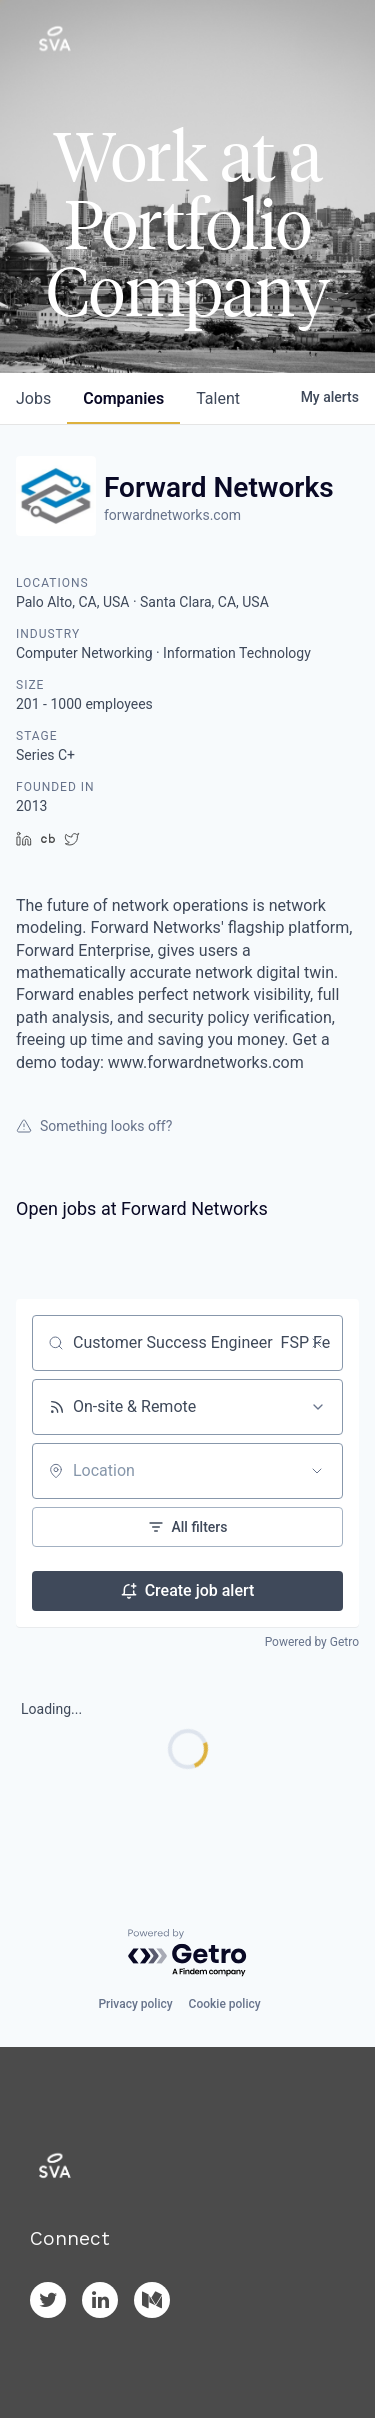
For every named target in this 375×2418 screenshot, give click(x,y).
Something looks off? (94, 1126)
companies (123, 398)
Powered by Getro (312, 1642)
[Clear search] (317, 1343)
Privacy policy (135, 2004)
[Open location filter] (317, 1471)
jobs (33, 398)
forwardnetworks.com (172, 515)
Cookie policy (225, 2004)
